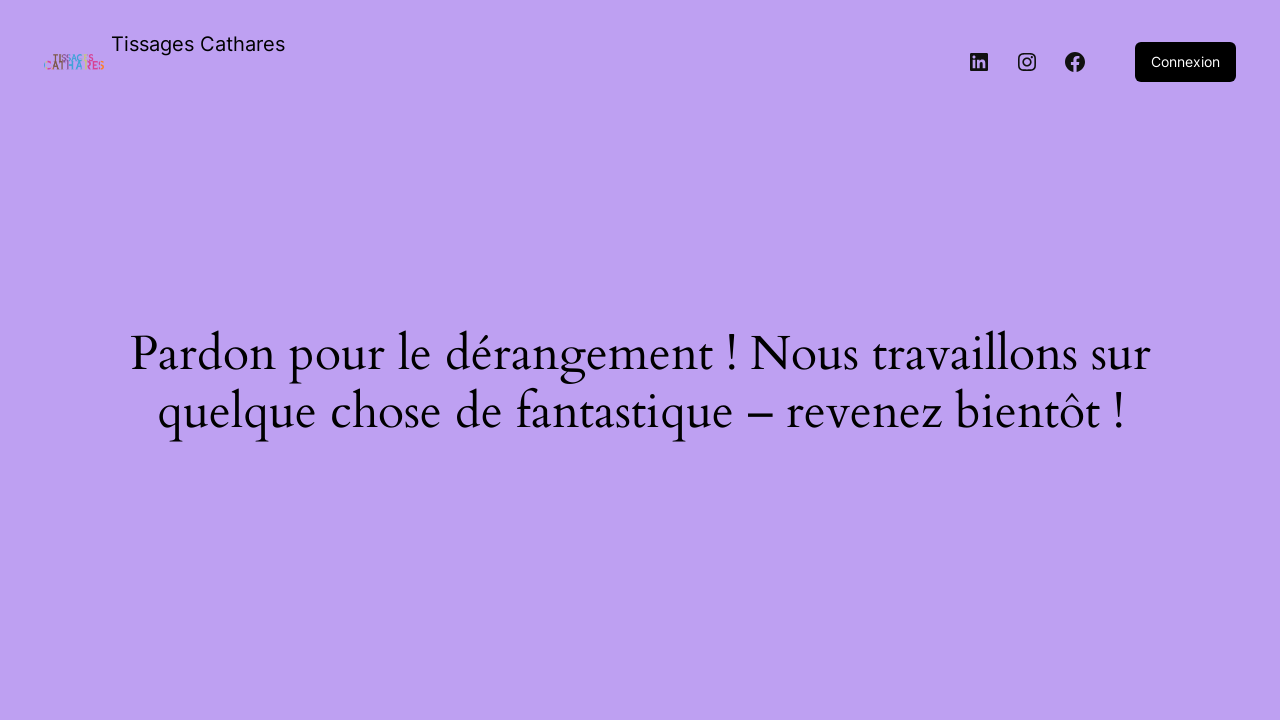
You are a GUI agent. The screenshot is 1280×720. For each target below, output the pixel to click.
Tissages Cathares (198, 44)
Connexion (1185, 61)
